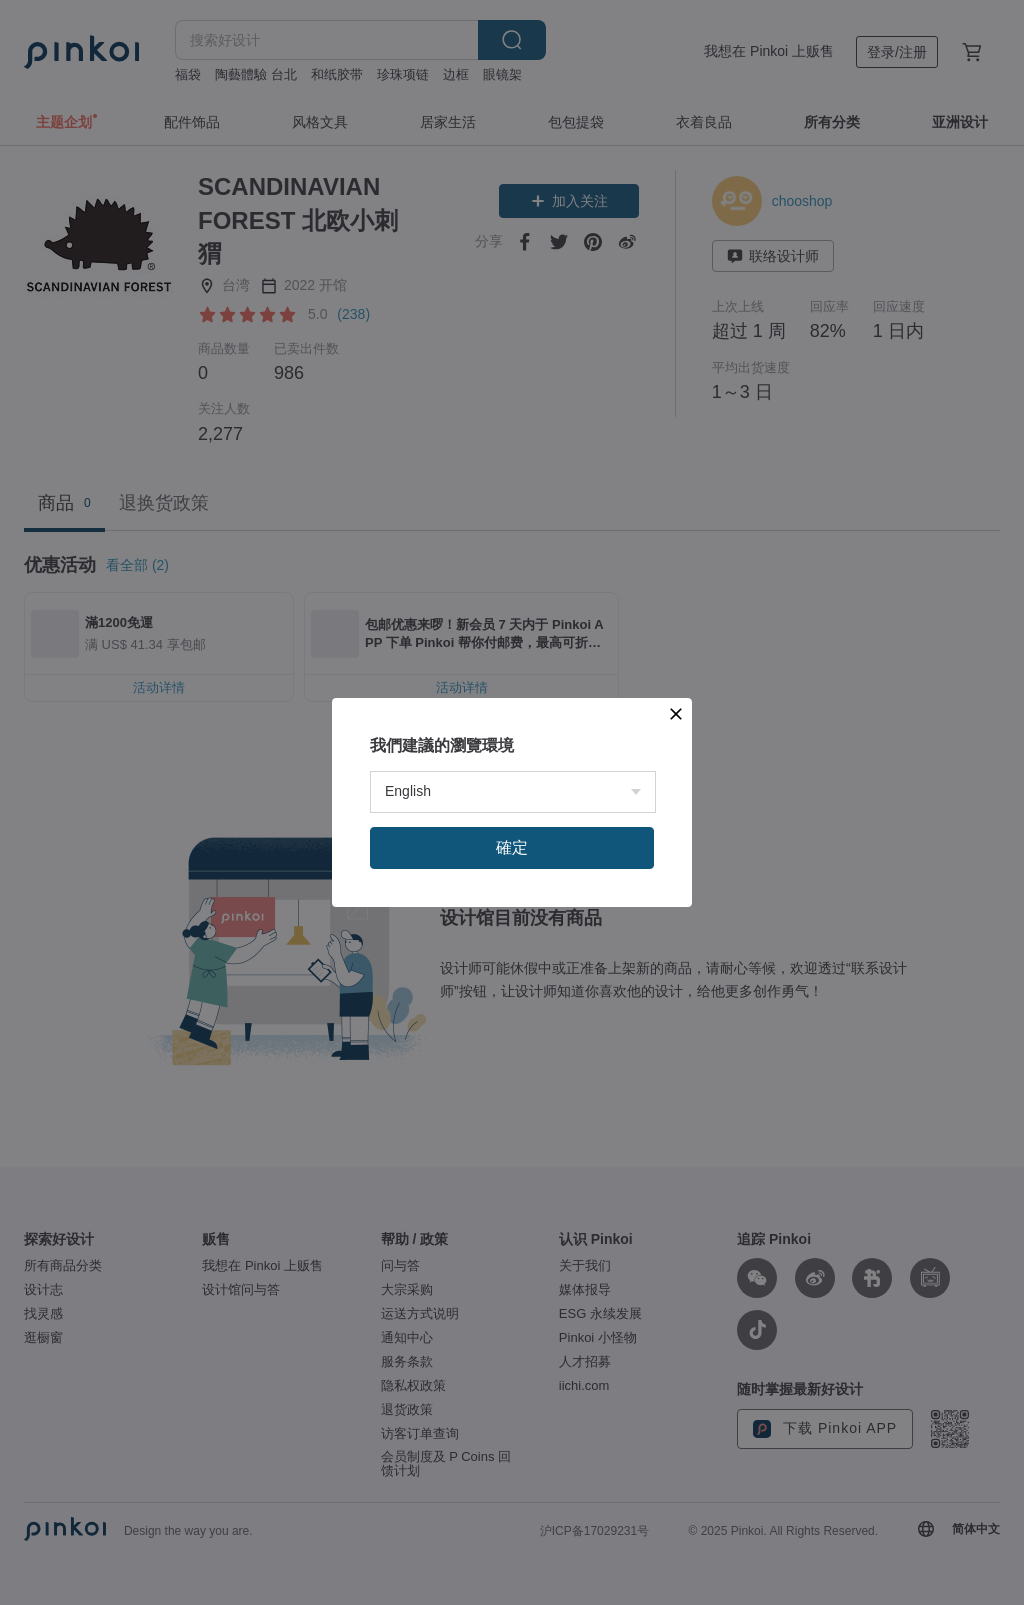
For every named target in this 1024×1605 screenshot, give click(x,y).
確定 (512, 847)
